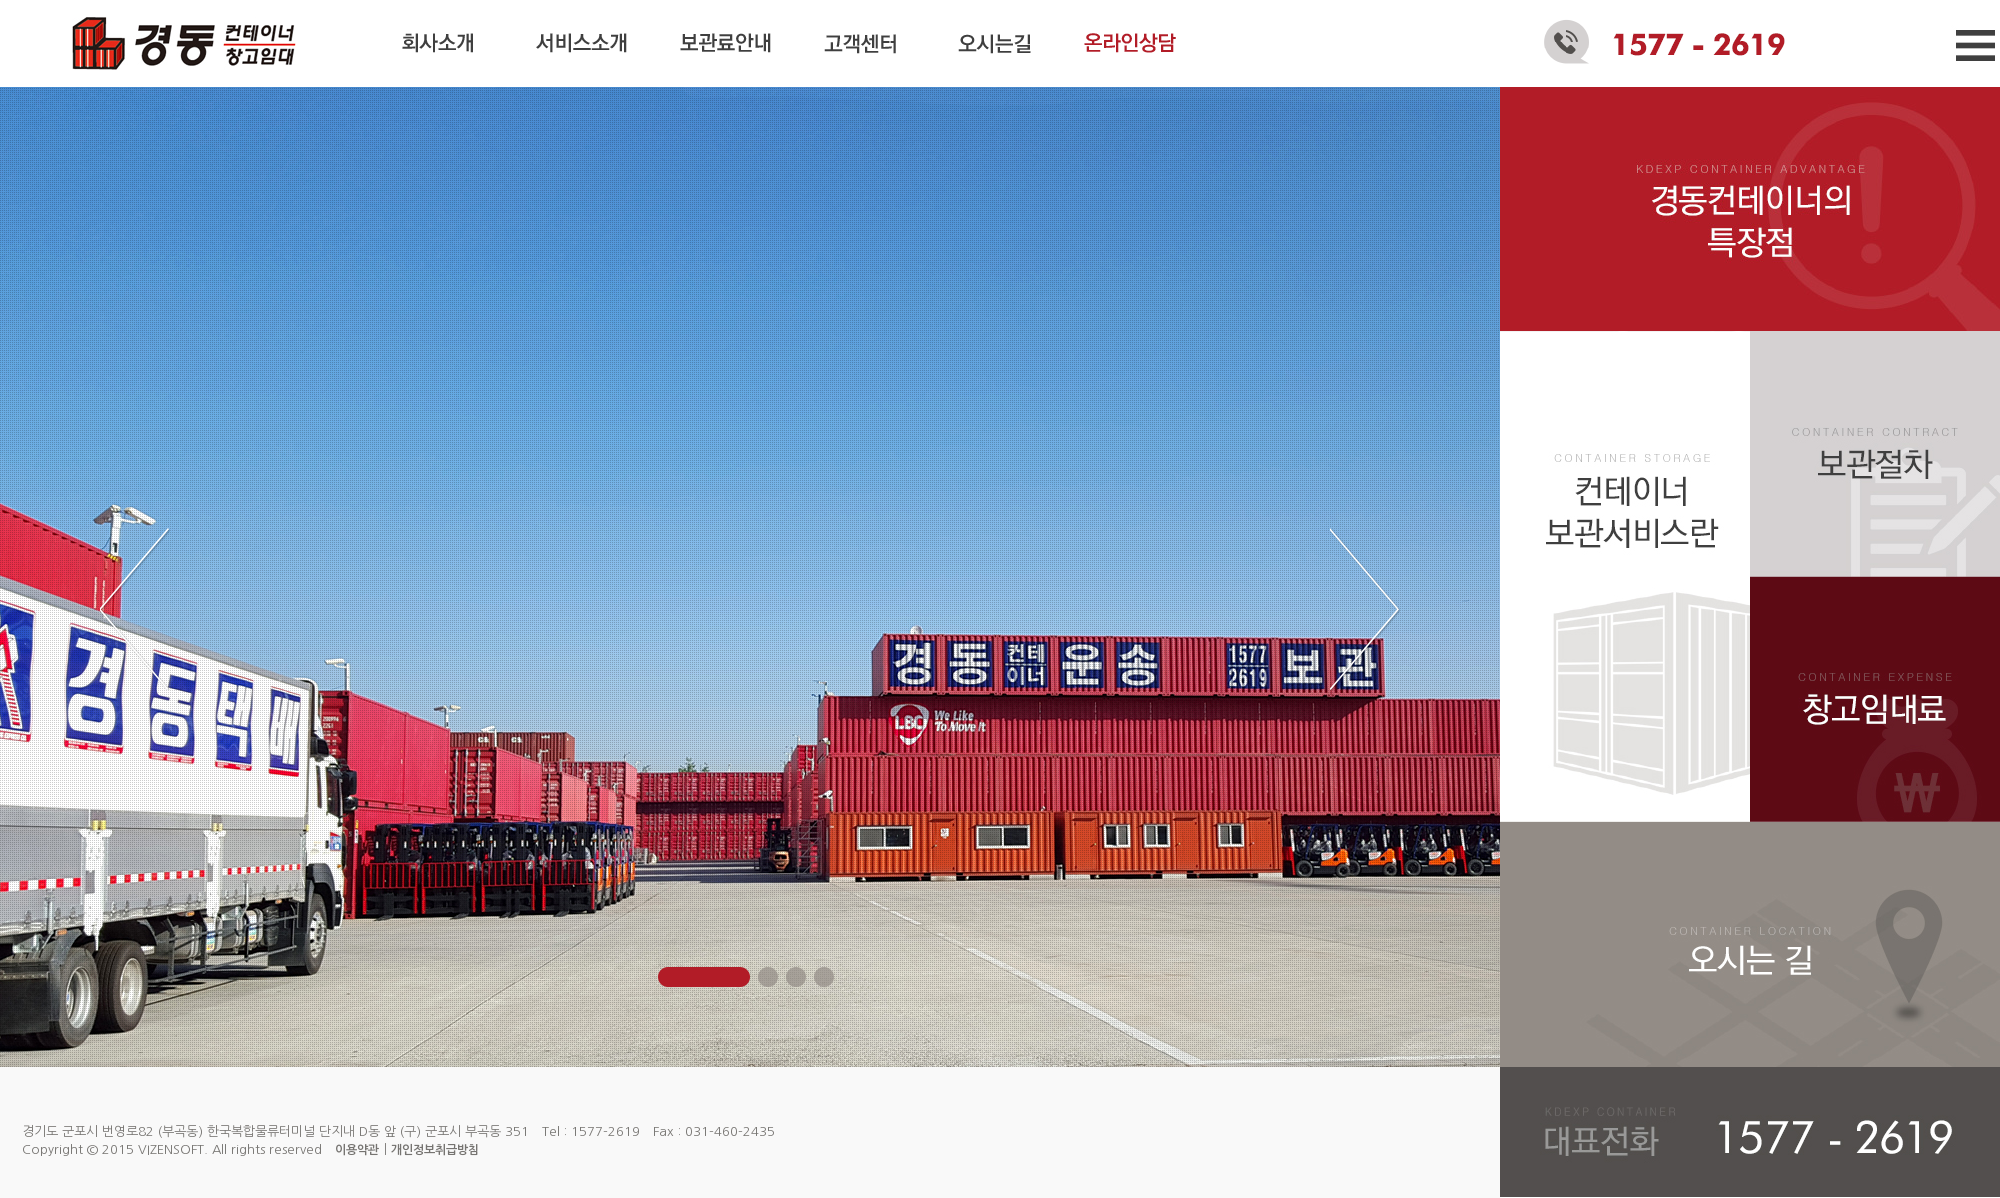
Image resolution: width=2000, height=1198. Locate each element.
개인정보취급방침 (435, 1150)
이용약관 (357, 1150)
